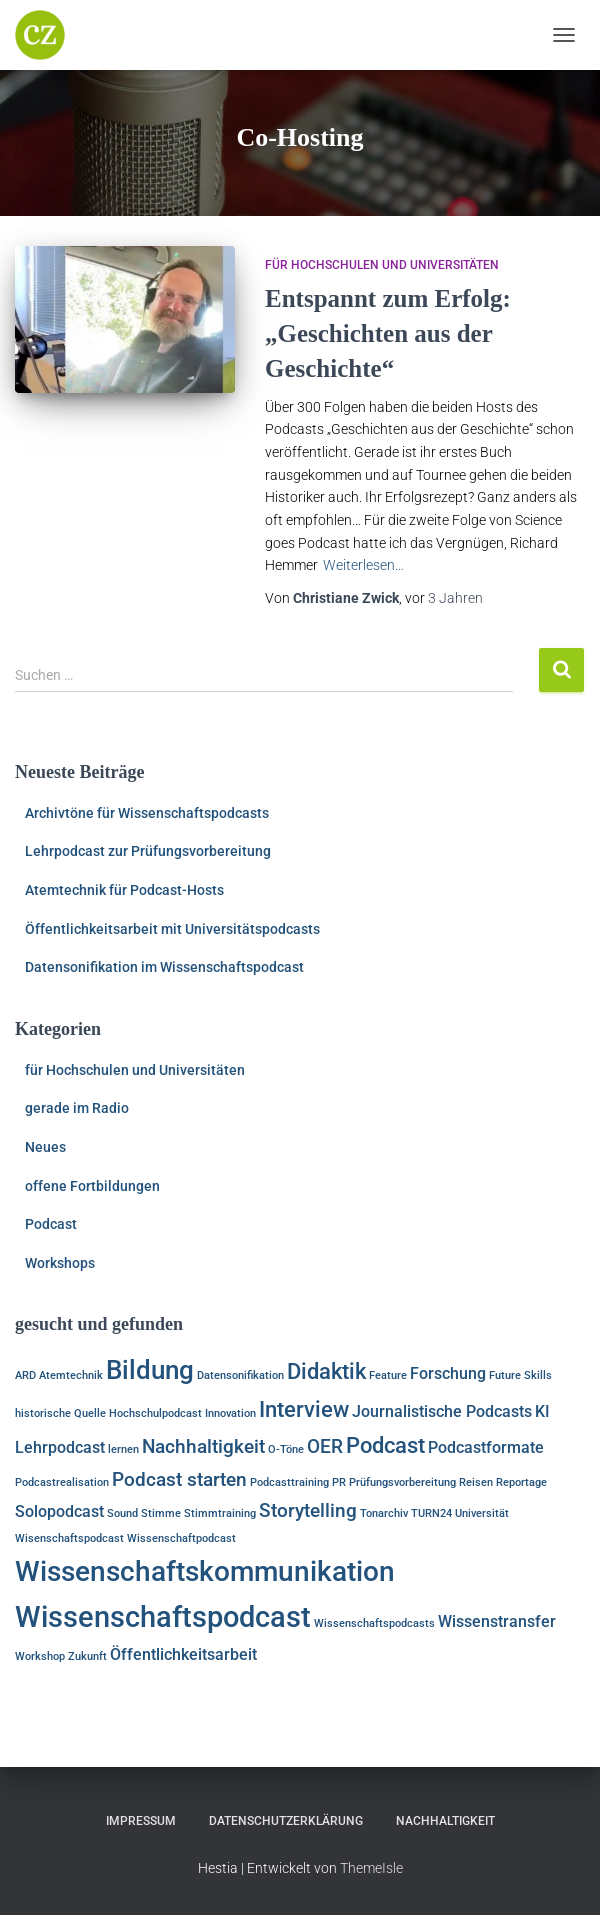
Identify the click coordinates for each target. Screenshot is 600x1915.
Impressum (141, 1821)
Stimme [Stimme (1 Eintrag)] (161, 1513)
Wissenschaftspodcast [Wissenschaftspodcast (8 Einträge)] (163, 1617)
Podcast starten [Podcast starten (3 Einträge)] (179, 1479)
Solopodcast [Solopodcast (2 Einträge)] (59, 1511)
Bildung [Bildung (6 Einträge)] (150, 1369)
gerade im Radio (77, 1108)
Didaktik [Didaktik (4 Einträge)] (326, 1371)
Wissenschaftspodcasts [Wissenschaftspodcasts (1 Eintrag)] (374, 1623)
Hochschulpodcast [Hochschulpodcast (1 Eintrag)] (155, 1413)
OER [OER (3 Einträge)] (325, 1446)
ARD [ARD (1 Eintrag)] (25, 1375)
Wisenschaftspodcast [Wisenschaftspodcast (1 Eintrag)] (69, 1538)
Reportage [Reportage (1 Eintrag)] (521, 1482)
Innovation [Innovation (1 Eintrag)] (230, 1413)
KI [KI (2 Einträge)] (542, 1411)
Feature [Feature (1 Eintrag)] (388, 1375)
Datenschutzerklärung (286, 1821)
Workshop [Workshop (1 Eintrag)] (40, 1656)
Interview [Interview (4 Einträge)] (304, 1409)
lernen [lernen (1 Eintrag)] (123, 1449)
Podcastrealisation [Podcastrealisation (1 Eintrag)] (62, 1482)
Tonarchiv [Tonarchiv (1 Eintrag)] (384, 1513)
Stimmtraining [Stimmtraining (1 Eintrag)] (220, 1513)
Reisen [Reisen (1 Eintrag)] (476, 1482)
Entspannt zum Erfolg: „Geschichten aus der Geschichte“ (388, 333)
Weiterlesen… (363, 565)
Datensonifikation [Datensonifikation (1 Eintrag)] (240, 1375)
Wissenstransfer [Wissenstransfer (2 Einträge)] (497, 1621)
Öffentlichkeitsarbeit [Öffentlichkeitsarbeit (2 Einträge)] (183, 1654)
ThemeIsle (371, 1868)
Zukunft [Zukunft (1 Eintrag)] (87, 1656)
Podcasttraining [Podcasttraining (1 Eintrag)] (289, 1482)
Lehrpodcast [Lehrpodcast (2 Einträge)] (60, 1447)
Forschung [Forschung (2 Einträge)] (448, 1373)
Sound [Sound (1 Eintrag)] (122, 1513)
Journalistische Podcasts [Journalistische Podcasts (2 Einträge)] (442, 1411)
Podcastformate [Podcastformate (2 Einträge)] (486, 1447)
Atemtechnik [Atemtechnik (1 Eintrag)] (71, 1375)
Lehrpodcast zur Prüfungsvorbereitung (148, 851)
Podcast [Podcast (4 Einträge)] (385, 1445)
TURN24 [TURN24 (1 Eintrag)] (431, 1513)
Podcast (51, 1224)
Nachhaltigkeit (445, 1821)
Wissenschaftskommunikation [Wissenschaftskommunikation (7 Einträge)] (205, 1571)
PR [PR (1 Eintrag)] (339, 1482)
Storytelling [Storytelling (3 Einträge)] (308, 1510)
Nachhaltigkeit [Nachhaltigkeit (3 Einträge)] (203, 1446)
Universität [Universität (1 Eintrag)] (482, 1513)
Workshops (60, 1263)
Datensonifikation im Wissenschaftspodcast (164, 967)
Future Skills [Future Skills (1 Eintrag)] (520, 1375)
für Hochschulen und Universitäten (382, 265)
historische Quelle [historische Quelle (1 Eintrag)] (60, 1413)
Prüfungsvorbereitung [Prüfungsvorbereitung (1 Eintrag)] (402, 1482)
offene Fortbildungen (92, 1186)
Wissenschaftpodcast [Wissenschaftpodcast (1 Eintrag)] (181, 1538)
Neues (45, 1147)
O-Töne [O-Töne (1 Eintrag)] (286, 1449)
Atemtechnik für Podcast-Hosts (124, 890)
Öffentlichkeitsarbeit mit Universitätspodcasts (172, 929)
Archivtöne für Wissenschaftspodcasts (147, 813)
